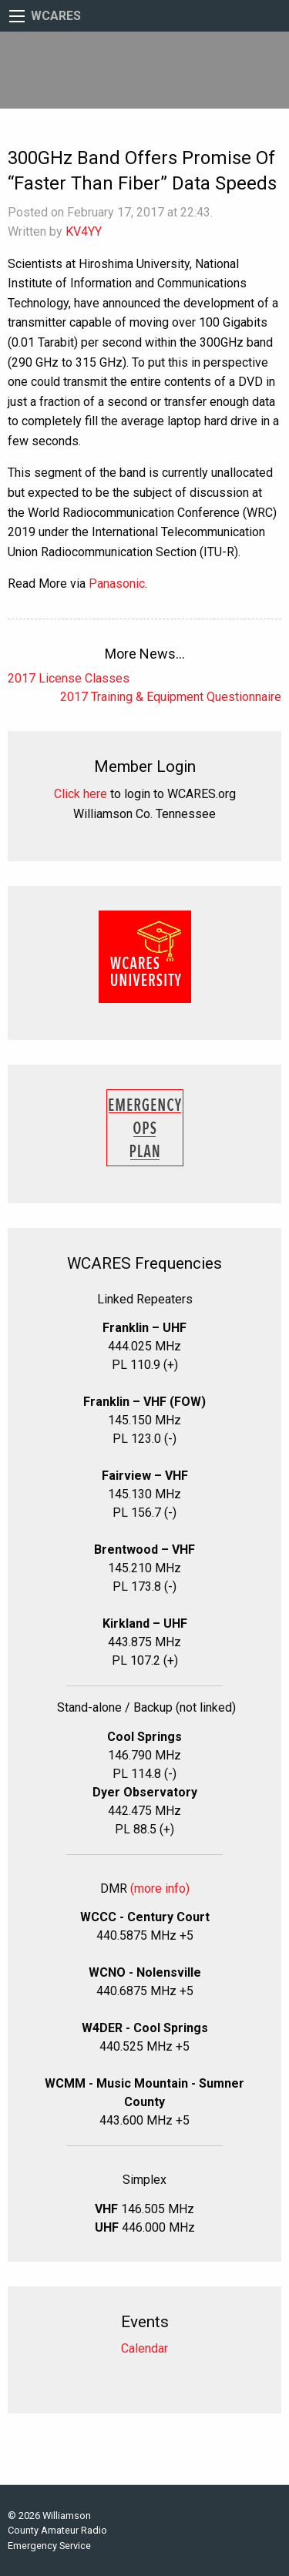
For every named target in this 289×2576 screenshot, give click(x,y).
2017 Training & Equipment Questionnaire (170, 696)
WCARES (56, 15)
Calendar (144, 2348)
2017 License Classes (68, 678)
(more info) (160, 1888)
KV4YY (84, 231)
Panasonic (117, 583)
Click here (80, 794)
